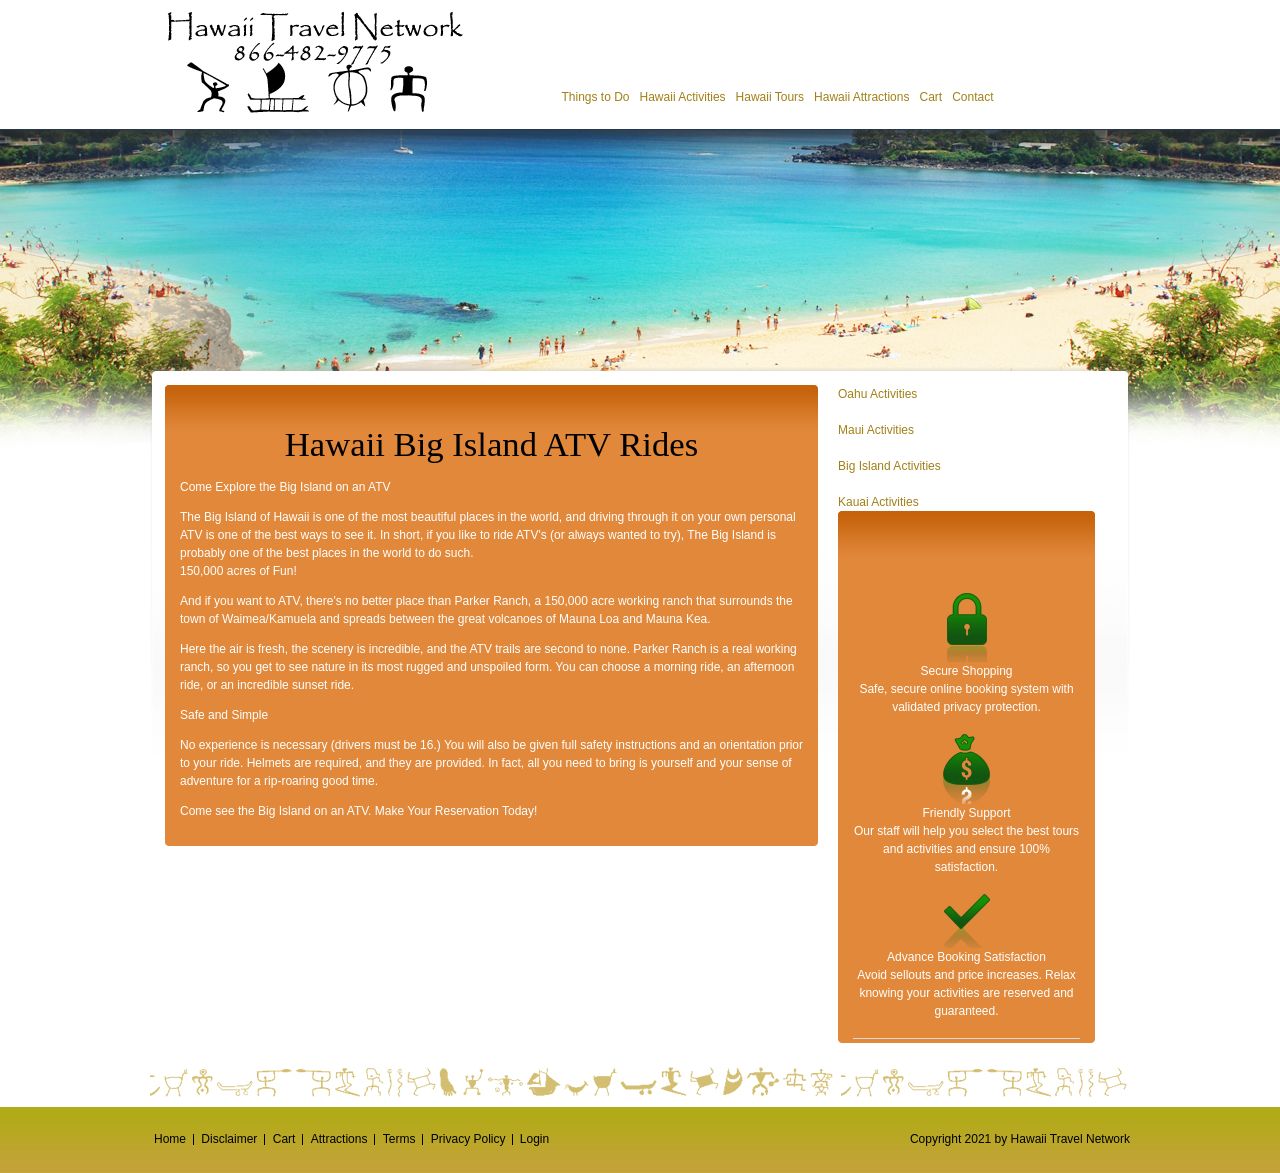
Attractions (339, 1139)
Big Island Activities (889, 466)
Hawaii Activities (683, 97)
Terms (399, 1139)
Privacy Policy (468, 1139)
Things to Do (595, 97)
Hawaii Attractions (861, 97)
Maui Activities (876, 430)
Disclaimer (229, 1139)
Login (534, 1139)
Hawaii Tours (770, 97)
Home (170, 1139)
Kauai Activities (878, 502)
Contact (972, 97)
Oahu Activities (877, 394)
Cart (930, 97)
